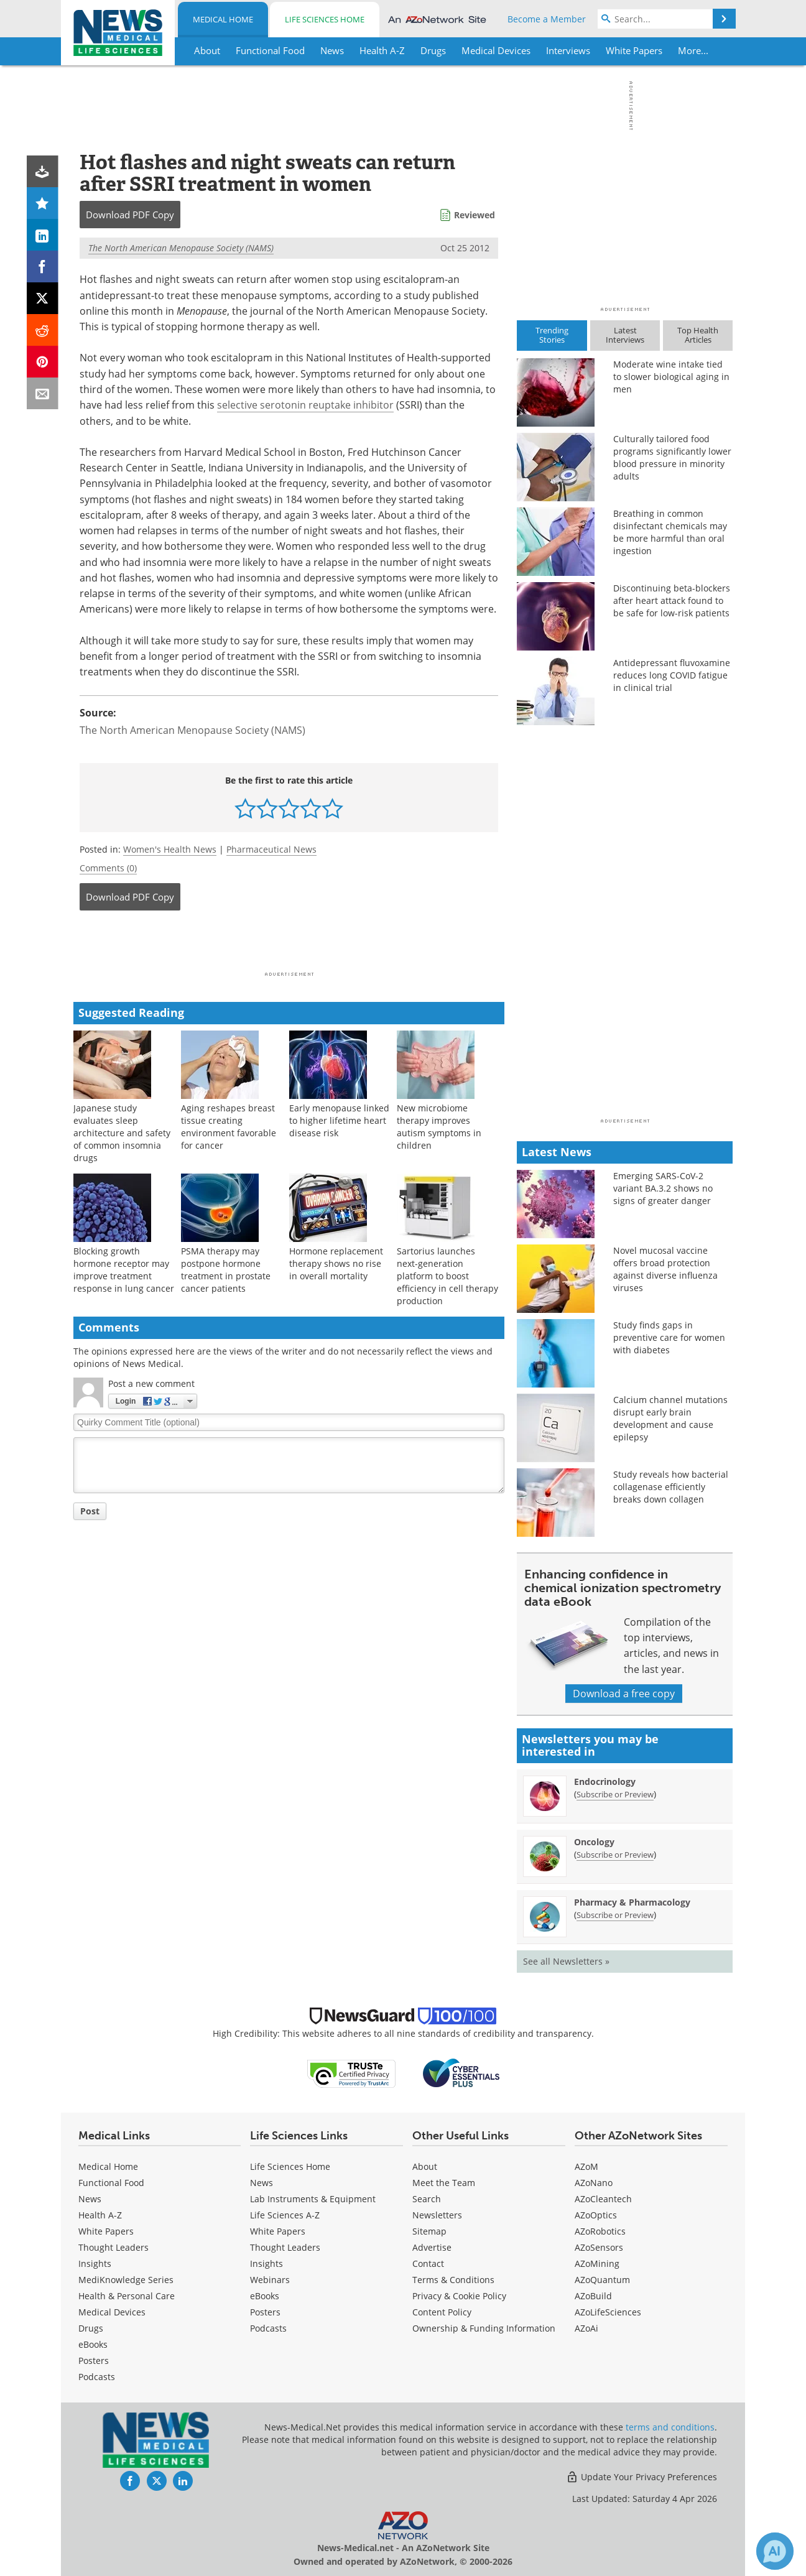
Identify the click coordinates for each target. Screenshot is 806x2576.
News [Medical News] (89, 2199)
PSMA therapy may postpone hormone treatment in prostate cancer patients (226, 1269)
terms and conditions (670, 2427)
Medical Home (223, 19)
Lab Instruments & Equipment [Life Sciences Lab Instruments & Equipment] (313, 2199)
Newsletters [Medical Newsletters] (437, 2215)
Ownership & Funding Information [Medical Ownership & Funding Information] (483, 2328)
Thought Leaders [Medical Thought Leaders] (113, 2247)
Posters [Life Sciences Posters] (265, 2312)
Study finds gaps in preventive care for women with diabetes (669, 1337)
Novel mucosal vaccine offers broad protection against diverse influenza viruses (665, 1269)
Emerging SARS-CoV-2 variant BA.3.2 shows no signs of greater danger (663, 1188)
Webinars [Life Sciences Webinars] (270, 2280)
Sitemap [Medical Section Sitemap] (429, 2231)
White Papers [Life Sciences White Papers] (277, 2231)
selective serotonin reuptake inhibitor (305, 405)
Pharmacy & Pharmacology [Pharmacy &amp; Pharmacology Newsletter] (632, 1902)
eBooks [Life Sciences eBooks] (264, 2296)
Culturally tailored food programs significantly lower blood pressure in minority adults (672, 457)
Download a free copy (624, 1693)
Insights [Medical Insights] (94, 2263)
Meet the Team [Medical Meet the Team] (443, 2183)
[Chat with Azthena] (775, 2551)
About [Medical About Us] (424, 2166)
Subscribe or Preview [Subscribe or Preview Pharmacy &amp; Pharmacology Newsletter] (615, 1914)
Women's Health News (169, 849)
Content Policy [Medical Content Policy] (441, 2312)
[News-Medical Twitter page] (157, 2481)
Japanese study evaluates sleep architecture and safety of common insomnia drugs (121, 1133)
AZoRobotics (600, 2231)
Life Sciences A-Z (285, 2215)
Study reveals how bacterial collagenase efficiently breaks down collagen (670, 1486)
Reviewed (474, 215)
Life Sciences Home (324, 19)
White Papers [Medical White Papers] (106, 2231)
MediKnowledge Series (126, 2280)
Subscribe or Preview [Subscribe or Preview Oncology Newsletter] (615, 1854)
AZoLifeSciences (608, 2312)
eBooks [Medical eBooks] (93, 2344)
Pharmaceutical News (271, 849)
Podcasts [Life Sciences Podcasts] (268, 2328)
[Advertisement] (289, 945)
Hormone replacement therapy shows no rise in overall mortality (336, 1263)
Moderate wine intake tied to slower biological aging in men (671, 376)
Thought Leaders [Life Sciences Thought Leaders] (285, 2247)
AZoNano (594, 2183)
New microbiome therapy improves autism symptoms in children (439, 1126)
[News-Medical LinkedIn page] (183, 2481)
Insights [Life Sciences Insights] (266, 2263)
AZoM (586, 2166)
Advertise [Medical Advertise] (432, 2247)
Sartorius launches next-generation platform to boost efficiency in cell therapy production (447, 1276)
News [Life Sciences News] (261, 2183)
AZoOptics (596, 2215)
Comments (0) (108, 868)
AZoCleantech (603, 2199)
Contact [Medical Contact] (428, 2263)
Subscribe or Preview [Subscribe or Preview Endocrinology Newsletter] (615, 1794)
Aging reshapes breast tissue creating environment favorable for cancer (228, 1126)
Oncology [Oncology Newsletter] (594, 1842)
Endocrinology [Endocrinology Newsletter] (605, 1781)
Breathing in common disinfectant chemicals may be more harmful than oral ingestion (670, 532)
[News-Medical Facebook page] (130, 2481)
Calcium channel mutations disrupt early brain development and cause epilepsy (670, 1418)
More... (693, 50)
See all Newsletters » (566, 1961)
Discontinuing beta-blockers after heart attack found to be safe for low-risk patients (671, 600)
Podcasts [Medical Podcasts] (96, 2377)
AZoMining (597, 2263)
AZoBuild (593, 2296)
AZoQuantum (602, 2280)
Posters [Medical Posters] (93, 2360)
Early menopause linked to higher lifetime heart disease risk (339, 1120)
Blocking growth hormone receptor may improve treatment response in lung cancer (123, 1269)
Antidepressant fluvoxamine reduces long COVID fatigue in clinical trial (671, 675)
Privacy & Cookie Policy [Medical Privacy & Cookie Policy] (459, 2296)
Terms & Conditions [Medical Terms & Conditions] (453, 2280)
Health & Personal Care (126, 2296)
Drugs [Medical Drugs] (90, 2328)
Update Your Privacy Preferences (641, 2477)
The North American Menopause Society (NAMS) (181, 248)
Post (90, 1511)
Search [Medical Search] (426, 2199)
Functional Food (111, 2183)
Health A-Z (100, 2215)
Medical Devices (112, 2312)
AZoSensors (599, 2247)
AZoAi (586, 2328)
